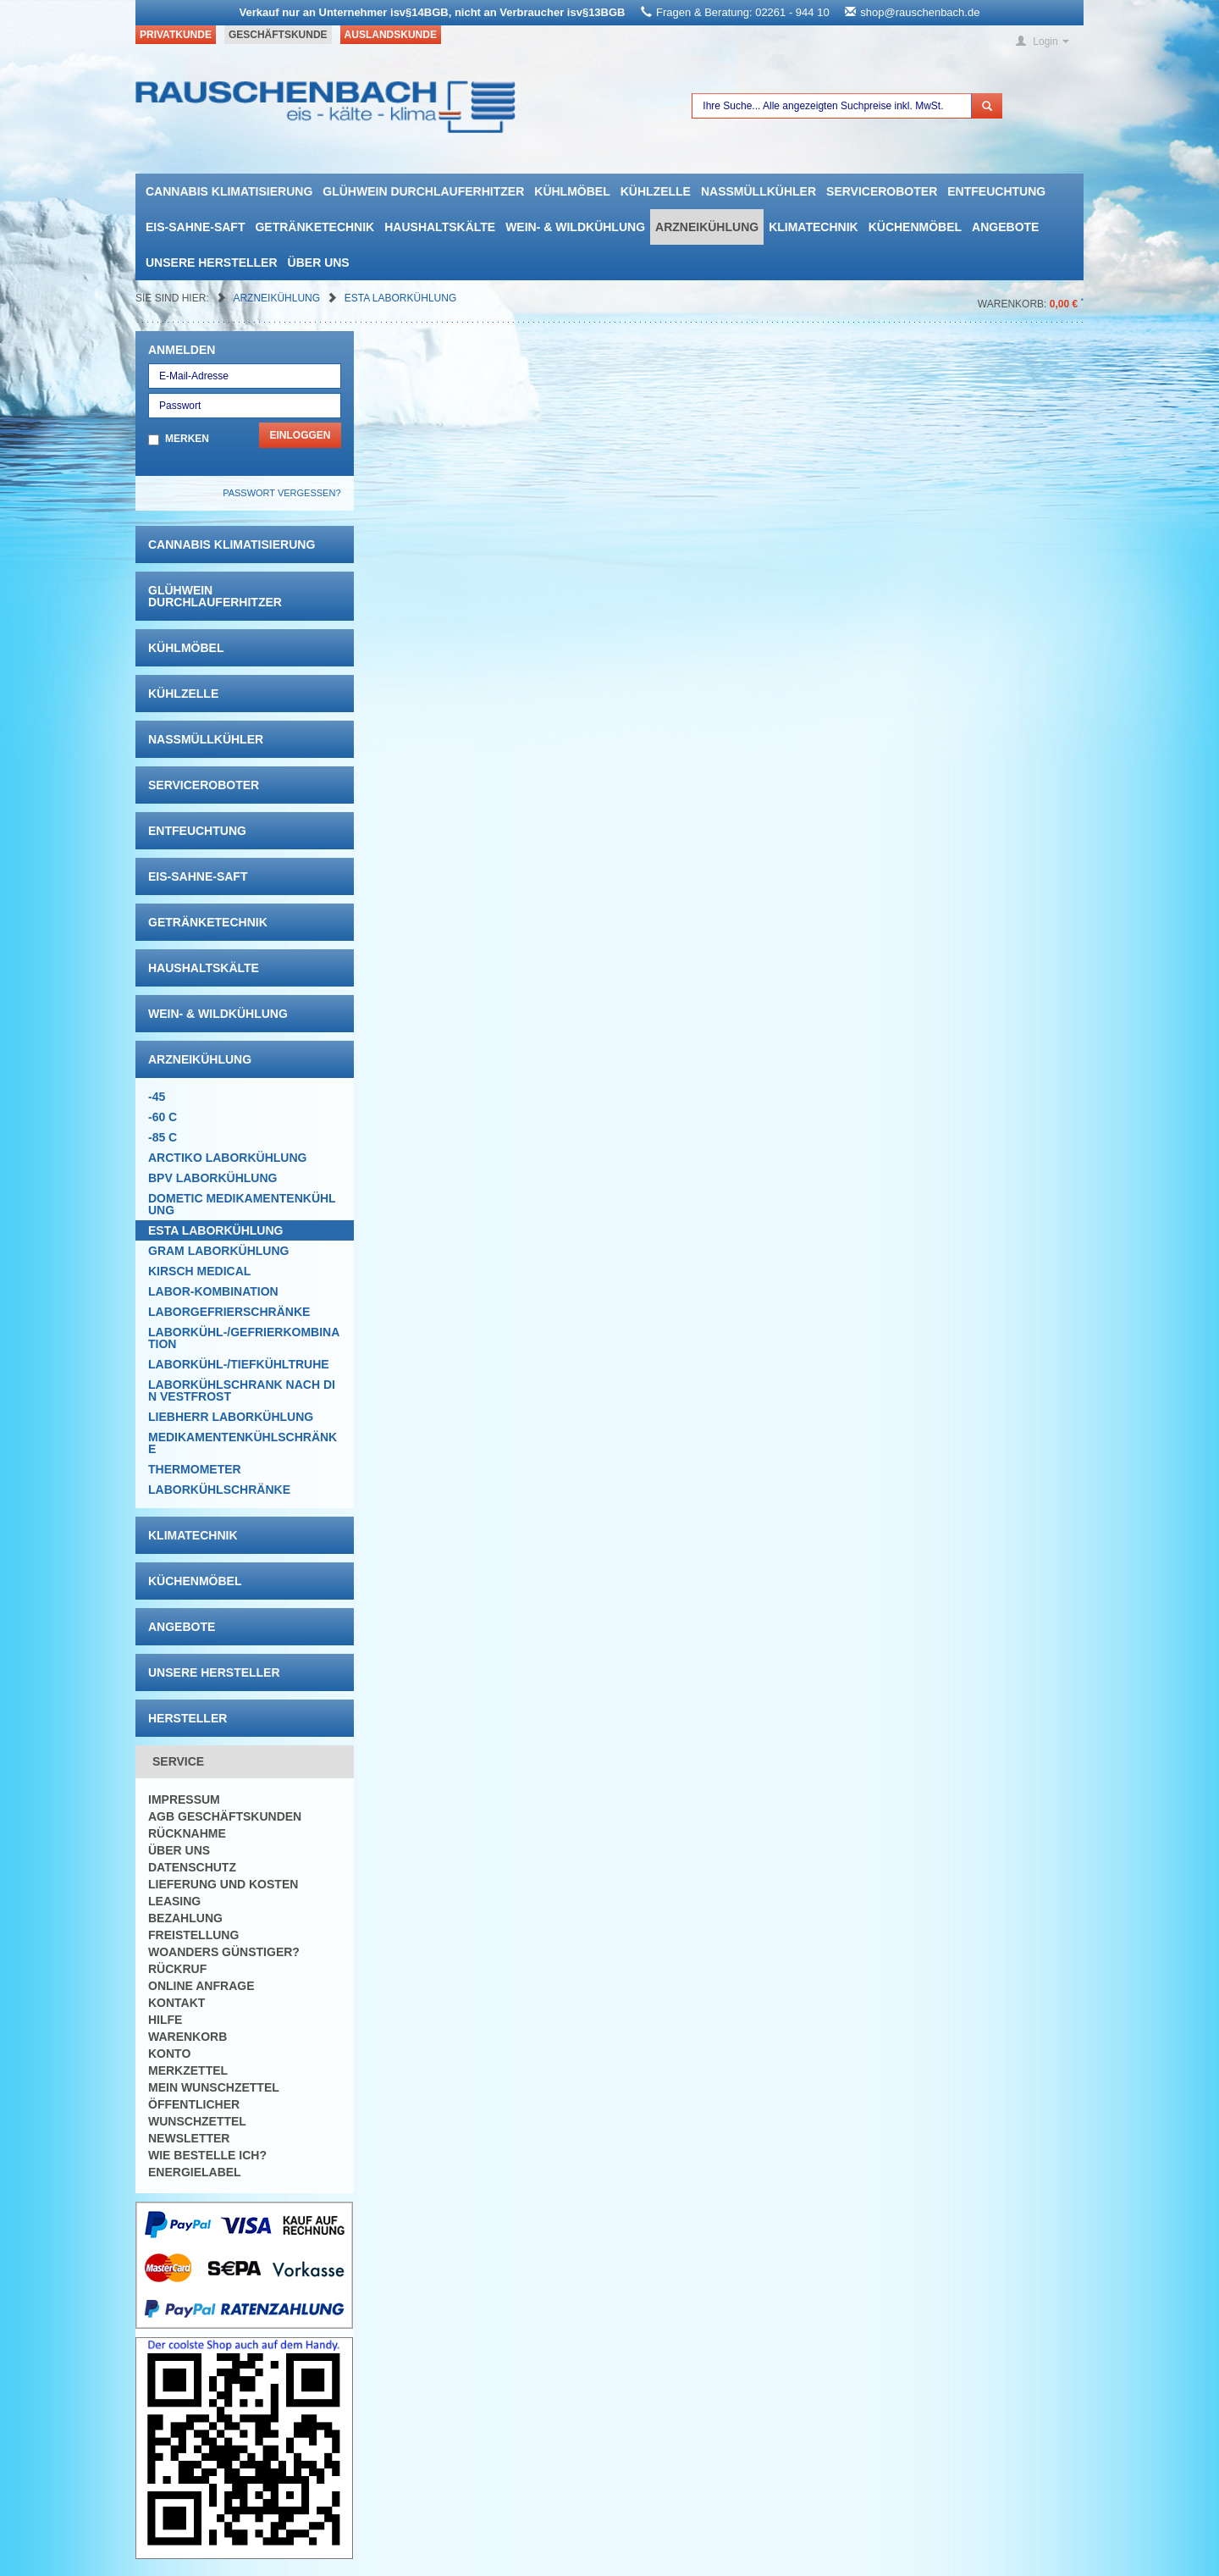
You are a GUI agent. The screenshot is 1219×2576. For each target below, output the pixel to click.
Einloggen (299, 435)
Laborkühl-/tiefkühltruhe (238, 1364)
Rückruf (177, 1969)
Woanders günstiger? (224, 1952)
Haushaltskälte (439, 227)
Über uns (319, 262)
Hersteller (187, 1718)
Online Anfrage (201, 1986)
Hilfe (165, 2019)
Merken (187, 439)
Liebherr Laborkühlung (230, 1416)
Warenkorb (187, 2036)
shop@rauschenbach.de (919, 12)
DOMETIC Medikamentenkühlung (242, 1204)
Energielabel (194, 2172)
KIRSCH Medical (199, 1271)
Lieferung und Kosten (223, 1884)
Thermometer (194, 1469)
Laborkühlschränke (219, 1489)
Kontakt (176, 2002)
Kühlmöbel (572, 191)
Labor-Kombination (213, 1291)
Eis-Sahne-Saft (195, 227)
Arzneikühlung (706, 227)
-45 (156, 1096)
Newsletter (188, 2138)
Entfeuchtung (996, 191)
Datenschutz (192, 1867)
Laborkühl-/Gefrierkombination (243, 1338)
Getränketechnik (314, 227)
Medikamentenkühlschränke (242, 1443)
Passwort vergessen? (281, 493)
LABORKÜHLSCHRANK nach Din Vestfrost (241, 1390)
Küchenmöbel (915, 227)
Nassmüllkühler (758, 191)
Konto (169, 2053)
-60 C (162, 1117)
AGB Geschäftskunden (224, 1816)
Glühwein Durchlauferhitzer (423, 191)
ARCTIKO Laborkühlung (227, 1157)
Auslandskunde (391, 35)
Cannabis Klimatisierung (229, 191)
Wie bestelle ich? (207, 2155)
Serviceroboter (881, 191)
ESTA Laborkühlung (400, 298)
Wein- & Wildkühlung (575, 227)
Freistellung (193, 1935)
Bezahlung (185, 1918)
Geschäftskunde (278, 35)
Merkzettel (188, 2070)
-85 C (162, 1137)
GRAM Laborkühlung (218, 1251)
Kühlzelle (656, 191)
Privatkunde (176, 35)
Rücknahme (187, 1833)
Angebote (1005, 227)
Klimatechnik (813, 227)
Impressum (184, 1799)
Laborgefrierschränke (229, 1311)
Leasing (174, 1901)
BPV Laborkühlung (212, 1178)
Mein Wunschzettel (213, 2087)
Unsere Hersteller (212, 262)
